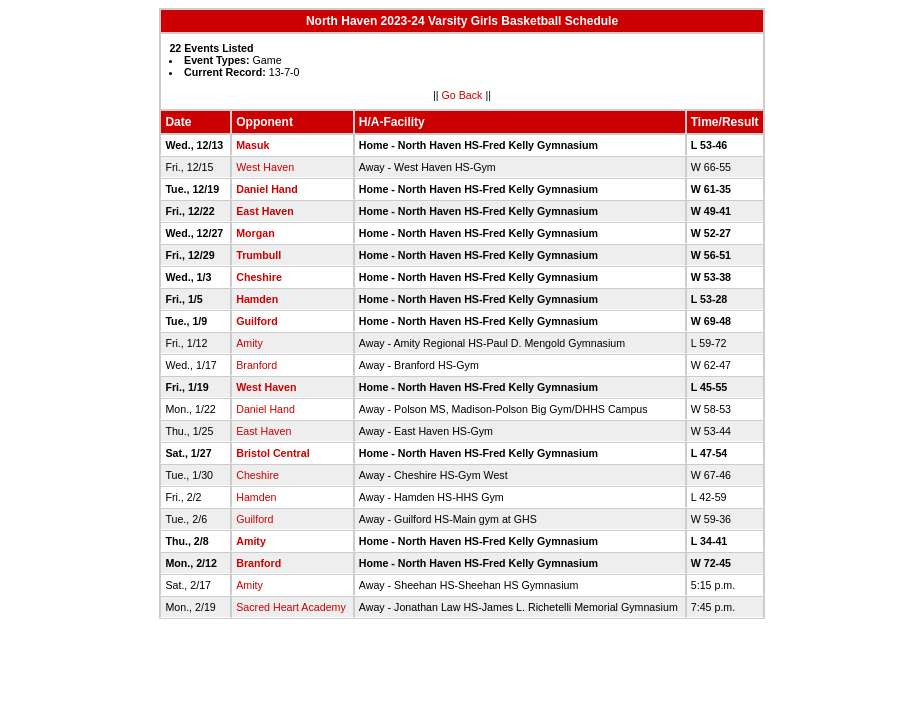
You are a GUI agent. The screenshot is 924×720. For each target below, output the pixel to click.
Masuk (252, 145)
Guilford (256, 321)
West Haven (265, 167)
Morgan (255, 233)
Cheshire (259, 277)
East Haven (264, 211)
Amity (249, 343)
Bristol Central (272, 453)
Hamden (257, 299)
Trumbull (258, 255)
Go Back (462, 95)
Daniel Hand (267, 189)
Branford (256, 365)
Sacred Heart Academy (291, 607)
